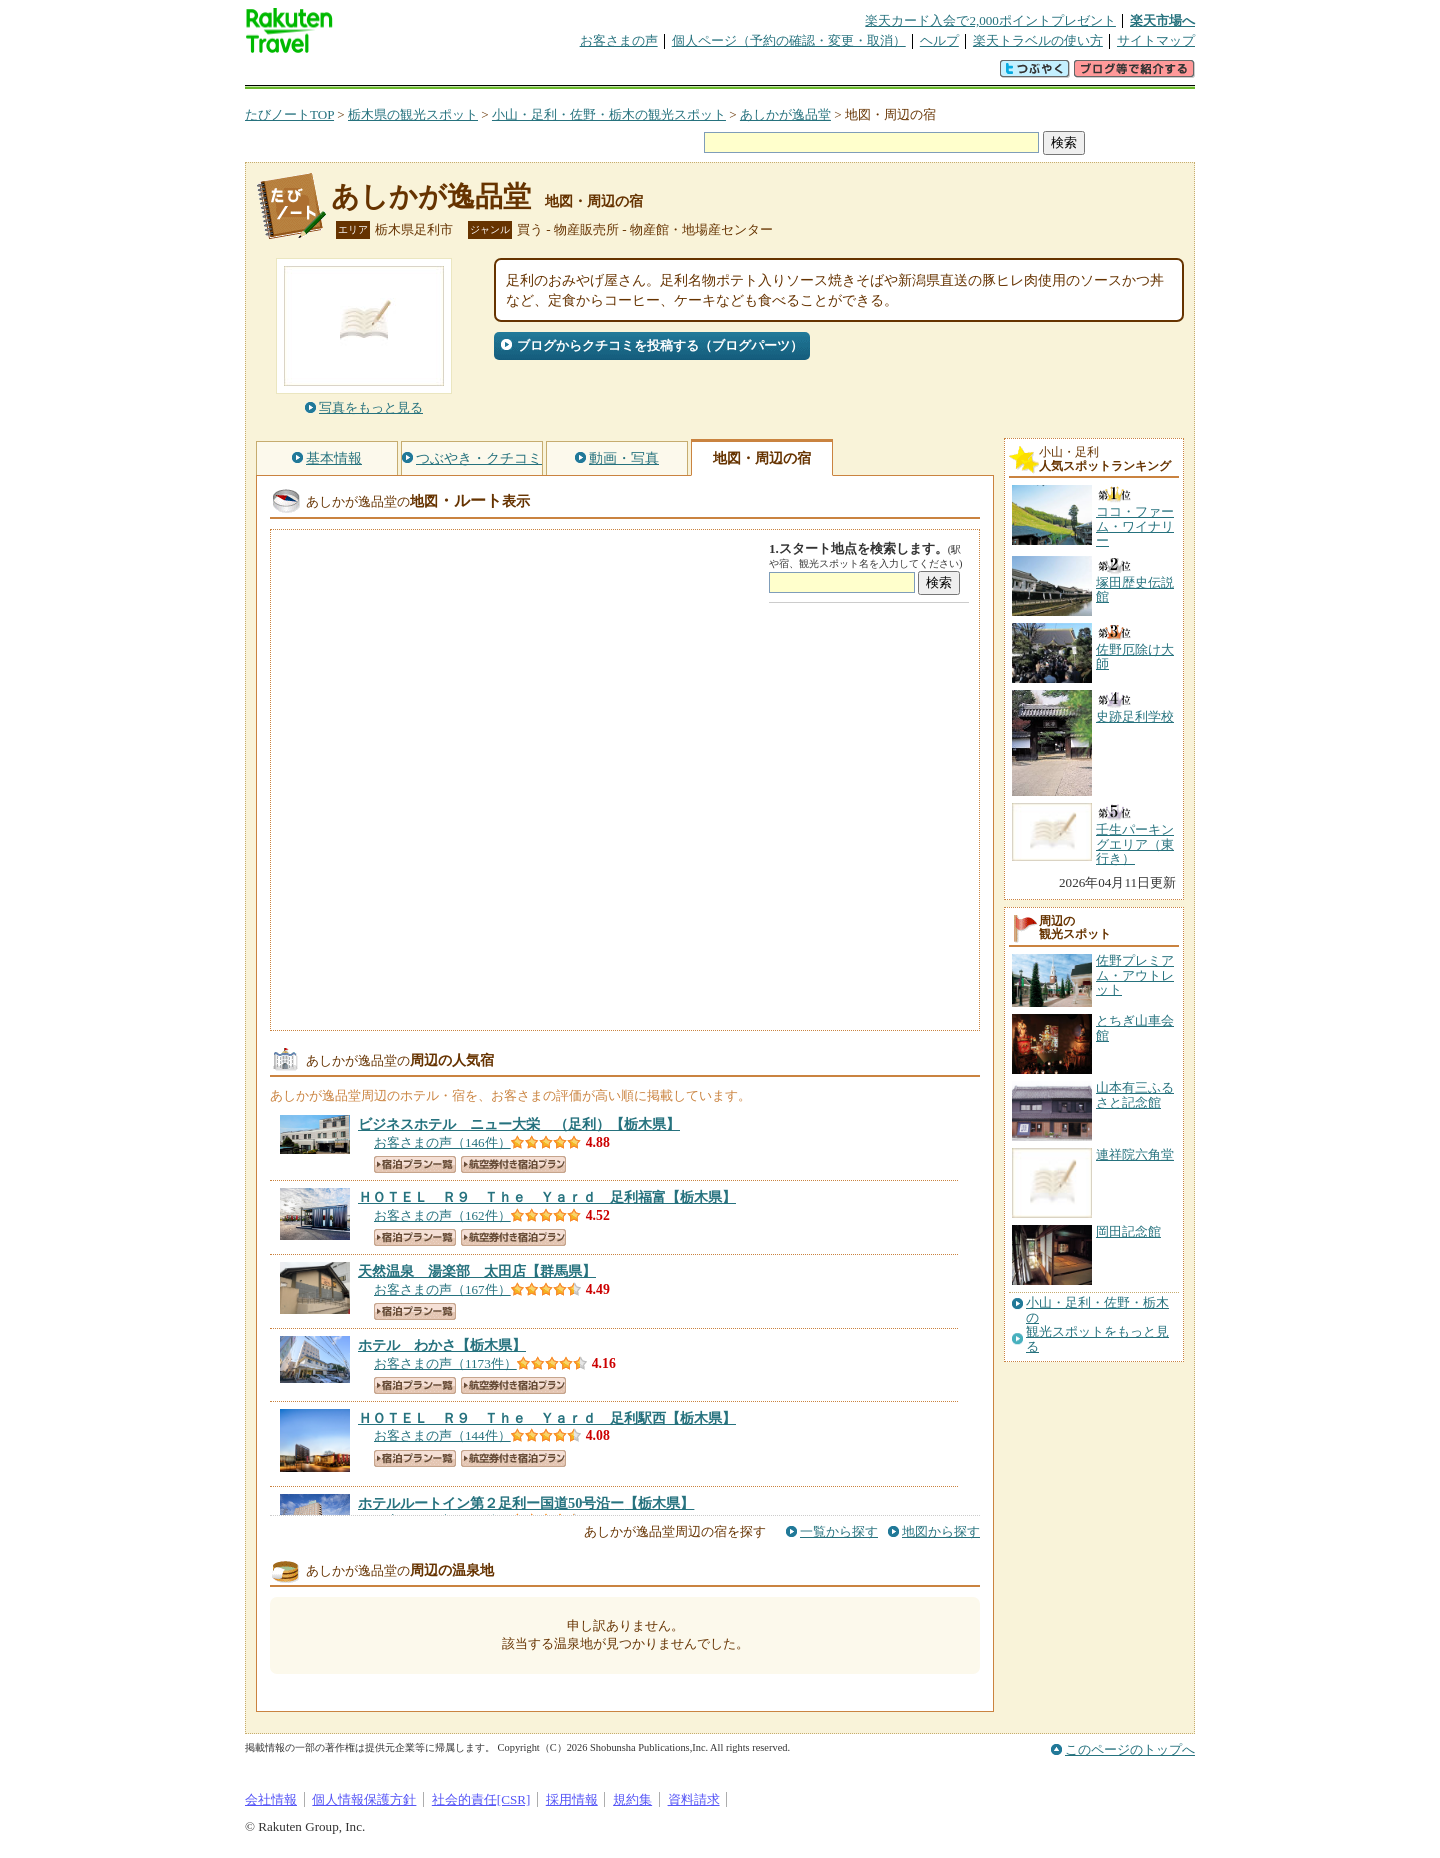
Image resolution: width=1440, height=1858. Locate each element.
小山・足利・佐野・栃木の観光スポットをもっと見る (1097, 1324)
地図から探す (941, 1531)
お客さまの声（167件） (442, 1289)
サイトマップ (1156, 40)
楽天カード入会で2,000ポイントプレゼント (990, 20)
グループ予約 (643, 74)
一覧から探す (839, 1531)
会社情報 (271, 1799)
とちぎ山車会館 (1135, 1027)
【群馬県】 (477, 1271)
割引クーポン (561, 74)
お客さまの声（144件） (442, 1435)
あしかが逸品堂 (785, 114)
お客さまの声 (619, 40)
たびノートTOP (289, 114)
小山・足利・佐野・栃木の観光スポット (609, 114)
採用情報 (572, 1799)
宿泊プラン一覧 (415, 1164)
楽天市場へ (1162, 20)
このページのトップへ (1130, 1749)
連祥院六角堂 (1135, 1154)
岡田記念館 (1128, 1231)
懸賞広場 (479, 74)
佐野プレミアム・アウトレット (1135, 975)
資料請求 (694, 1799)
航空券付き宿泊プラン (513, 1164)
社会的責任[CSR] (481, 1799)
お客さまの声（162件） (442, 1215)
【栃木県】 (519, 1124)
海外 (397, 74)
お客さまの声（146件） (442, 1142)
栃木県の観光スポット (413, 114)
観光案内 (725, 74)
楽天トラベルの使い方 (1038, 40)
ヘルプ (939, 40)
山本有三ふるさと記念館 (1135, 1094)
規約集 (632, 1799)
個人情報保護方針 (364, 1799)
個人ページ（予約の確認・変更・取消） (789, 40)
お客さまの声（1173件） (445, 1363)
